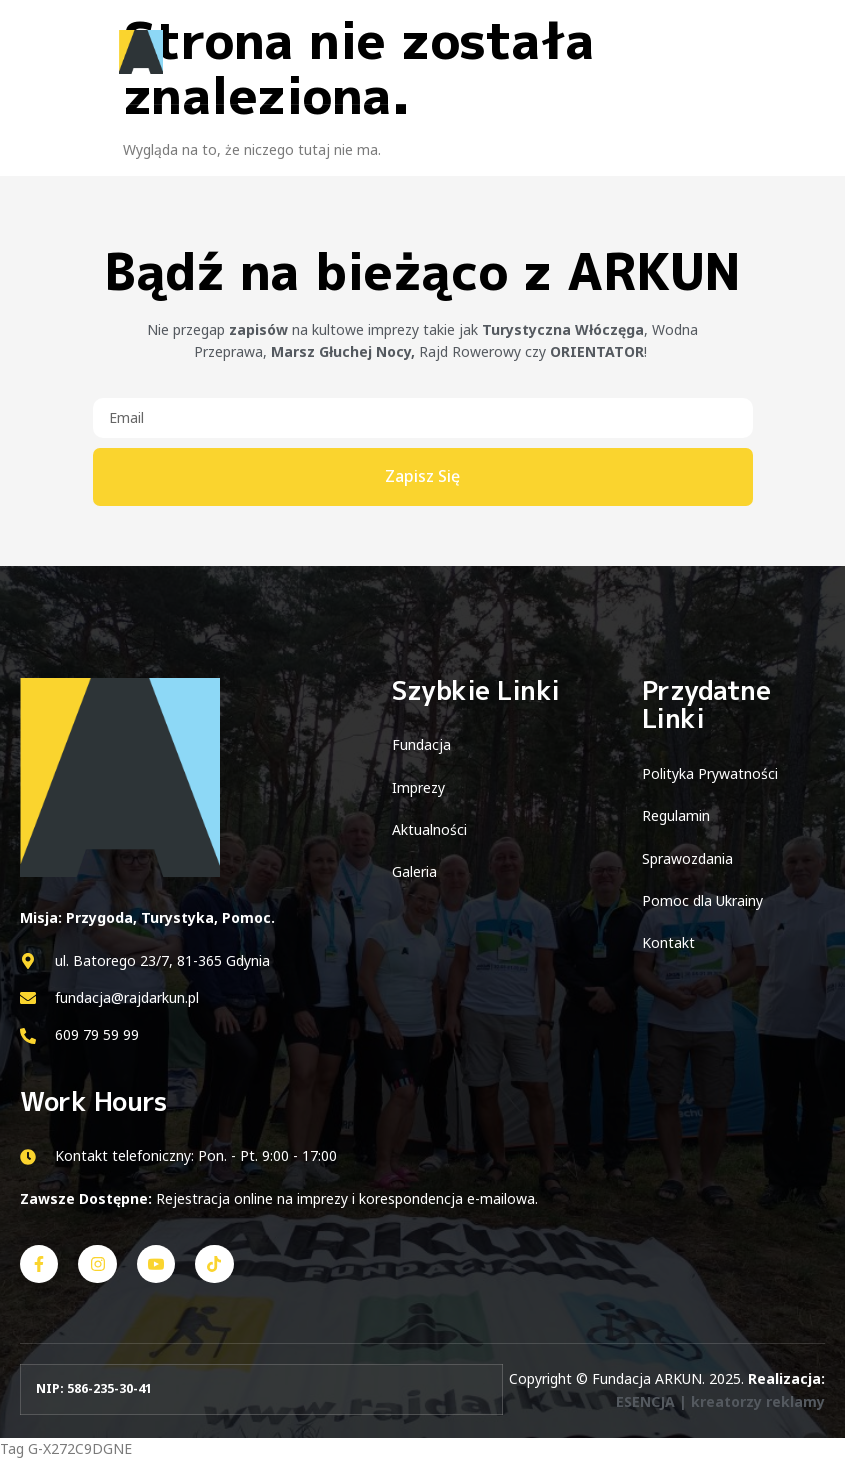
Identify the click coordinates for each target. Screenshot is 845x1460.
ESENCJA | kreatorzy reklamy (720, 1401)
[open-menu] (803, 53)
